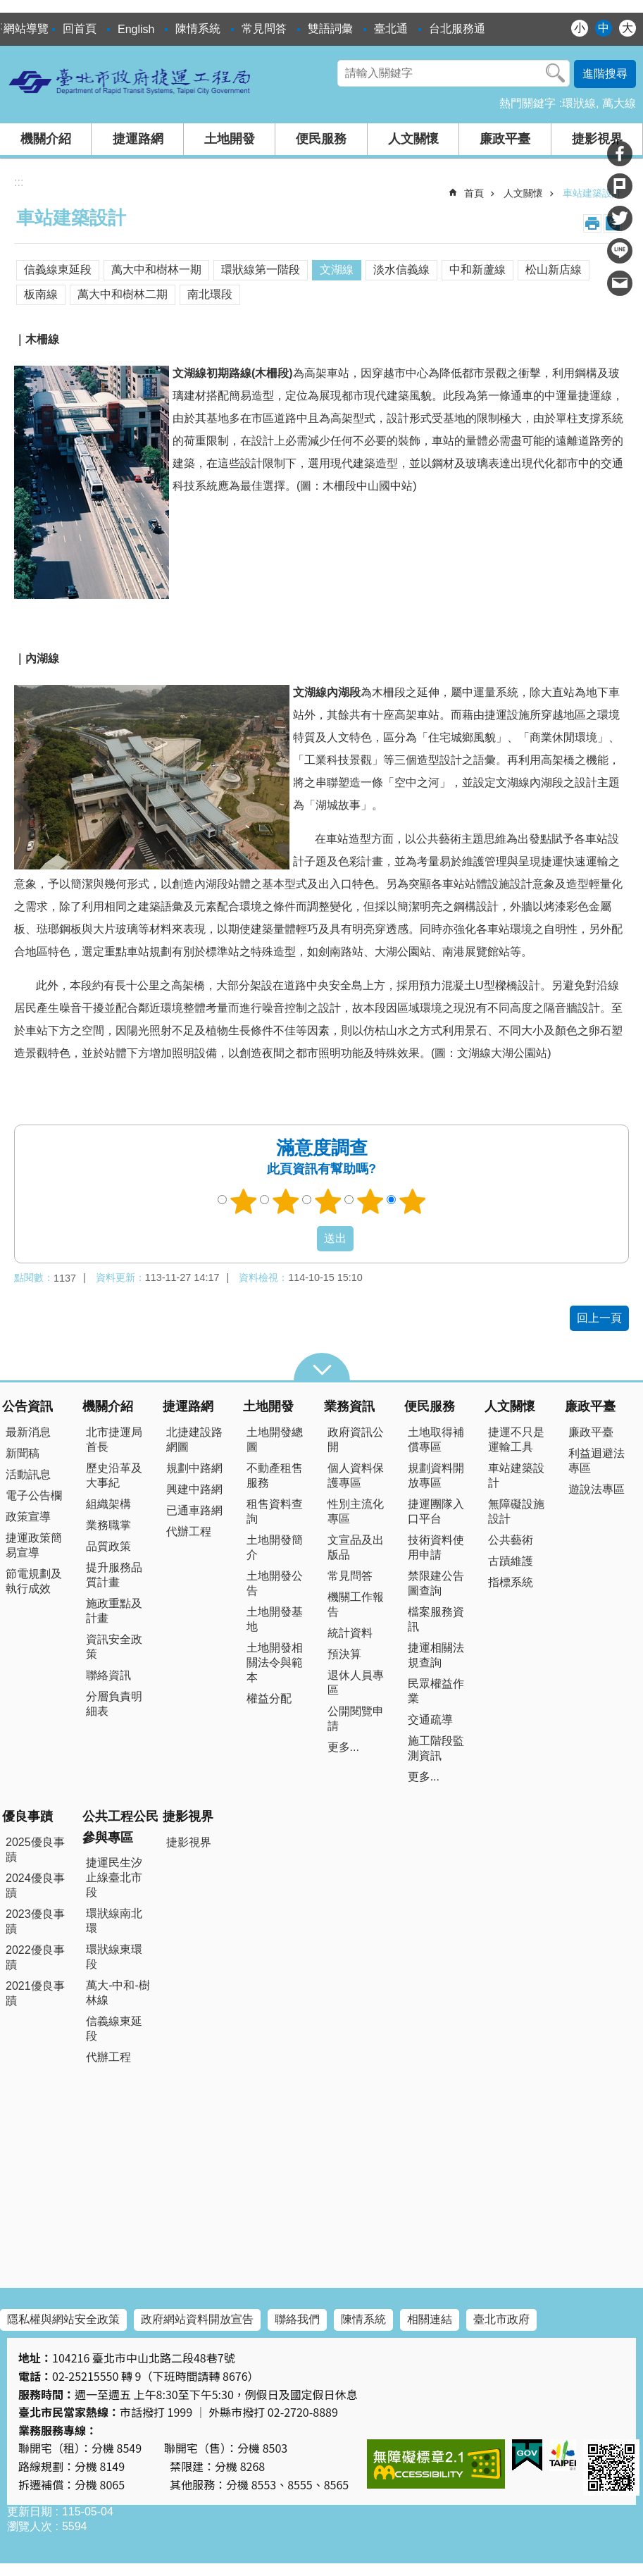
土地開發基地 (274, 1619)
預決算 (344, 1654)
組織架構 (108, 1504)
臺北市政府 (501, 2319)
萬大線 (619, 103)
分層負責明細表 (114, 1703)
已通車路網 (194, 1510)
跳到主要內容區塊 (7, 7)
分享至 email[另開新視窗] (619, 283)
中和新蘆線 (477, 269)
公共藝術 (510, 1540)
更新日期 (29, 2512)
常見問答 (264, 29)
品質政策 (108, 1546)
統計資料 (350, 1633)
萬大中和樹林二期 (122, 294)
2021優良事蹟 (35, 1993)
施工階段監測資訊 (436, 1748)
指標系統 (510, 1582)
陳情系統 (197, 29)
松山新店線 (553, 269)
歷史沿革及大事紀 (114, 1475)
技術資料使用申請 (436, 1547)
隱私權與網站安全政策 (63, 2319)
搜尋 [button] (555, 73)
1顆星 (243, 1201)
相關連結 (429, 2319)
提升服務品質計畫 (114, 1574)
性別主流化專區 (355, 1511)
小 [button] (579, 28)
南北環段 (209, 294)
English (136, 29)
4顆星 (369, 1201)
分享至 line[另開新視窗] (619, 251)
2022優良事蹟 (35, 1957)
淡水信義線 (401, 269)
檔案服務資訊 (436, 1619)
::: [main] (18, 182)
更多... (343, 1747)
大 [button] (627, 28)
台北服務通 (457, 29)
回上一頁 (599, 1318)
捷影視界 (597, 139)
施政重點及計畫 (114, 1610)
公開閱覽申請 (355, 1718)
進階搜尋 (605, 74)
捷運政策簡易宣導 (34, 1545)
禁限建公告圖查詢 (436, 1583)
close (322, 1367)
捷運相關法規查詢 (436, 1655)
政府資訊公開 (355, 1439)
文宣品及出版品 (355, 1547)
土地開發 (229, 139)
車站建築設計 (592, 193)
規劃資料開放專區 (436, 1475)
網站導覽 (26, 29)
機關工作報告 (355, 1604)
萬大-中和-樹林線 (118, 1992)
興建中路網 (194, 1489)
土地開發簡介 (274, 1547)
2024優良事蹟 (35, 1885)
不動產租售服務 (274, 1475)
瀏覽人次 (29, 2526)
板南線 (41, 294)
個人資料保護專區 (355, 1475)
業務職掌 (108, 1525)
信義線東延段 (58, 269)
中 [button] (603, 28)
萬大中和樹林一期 (156, 269)
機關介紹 (45, 139)
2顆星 (285, 1201)
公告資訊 (27, 1406)
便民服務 (321, 139)
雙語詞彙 (330, 29)
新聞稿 (22, 1453)
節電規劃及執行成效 (34, 1581)
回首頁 (79, 29)
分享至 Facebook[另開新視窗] (619, 153)
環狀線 (579, 103)
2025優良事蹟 (35, 1849)
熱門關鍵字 (527, 103)
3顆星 (327, 1201)
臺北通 (391, 29)
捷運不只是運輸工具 (516, 1439)
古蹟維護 (510, 1561)
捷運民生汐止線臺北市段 (114, 1877)
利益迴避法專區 (596, 1460)
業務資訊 (349, 1406)
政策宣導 (28, 1517)
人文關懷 (413, 139)
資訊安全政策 (114, 1646)
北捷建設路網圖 (194, 1439)
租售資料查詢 (274, 1511)
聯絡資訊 (108, 1675)
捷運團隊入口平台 (436, 1511)
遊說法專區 (596, 1489)
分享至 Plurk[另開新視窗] (619, 186)
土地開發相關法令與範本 (274, 1662)
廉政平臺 (505, 139)
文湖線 (337, 269)
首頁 (474, 193)
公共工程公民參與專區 (120, 1827)
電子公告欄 (34, 1495)
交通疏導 (430, 1720)
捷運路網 (138, 139)
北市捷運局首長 (114, 1439)
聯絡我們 (297, 2319)
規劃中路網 (194, 1468)
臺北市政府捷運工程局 (130, 81)
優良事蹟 (27, 1816)
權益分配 (269, 1698)
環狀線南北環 (114, 1920)
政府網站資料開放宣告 (197, 2319)
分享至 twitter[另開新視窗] (619, 218)
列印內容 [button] (592, 223)
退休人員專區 (355, 1682)
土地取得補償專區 (436, 1439)
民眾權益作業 (436, 1691)
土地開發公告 (274, 1583)
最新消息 (28, 1432)
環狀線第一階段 (260, 269)
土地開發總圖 (274, 1439)
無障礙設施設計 (516, 1511)
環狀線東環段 (114, 1956)
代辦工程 (188, 1531)
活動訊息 (28, 1474)
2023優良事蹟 (35, 1921)
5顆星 (412, 1201)
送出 (303, 1238)
